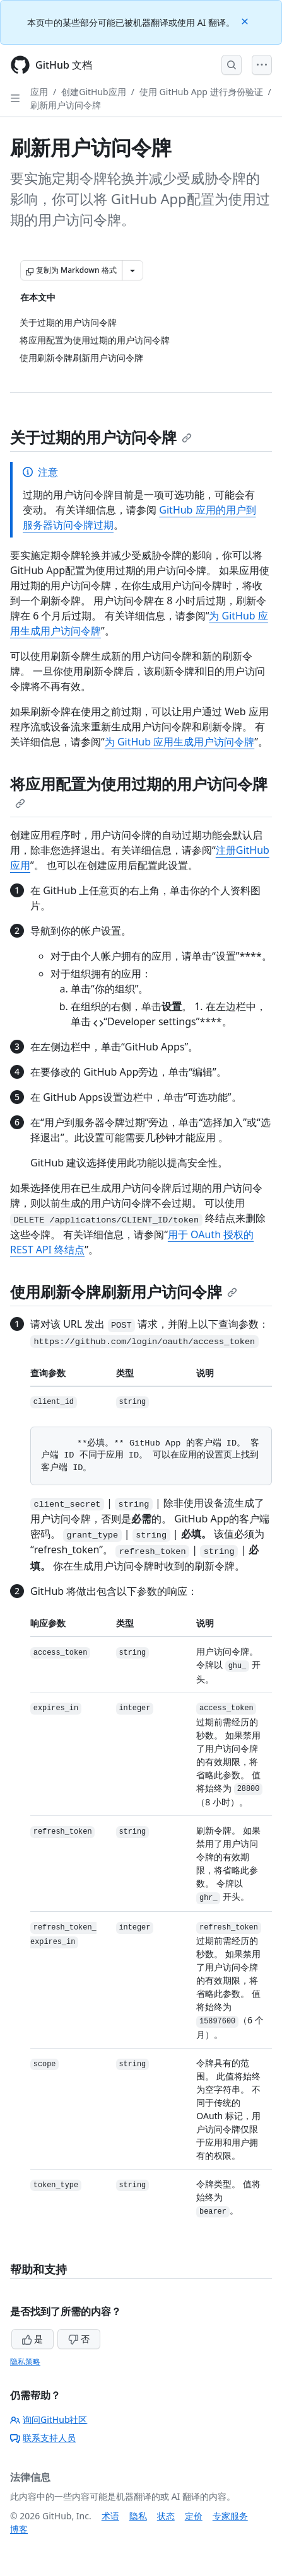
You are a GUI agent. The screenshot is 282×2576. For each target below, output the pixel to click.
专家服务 (230, 2516)
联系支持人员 (43, 2438)
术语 (110, 2516)
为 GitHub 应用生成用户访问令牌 (179, 742)
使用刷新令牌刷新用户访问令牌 (123, 1291)
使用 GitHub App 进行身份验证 (201, 92)
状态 (166, 2516)
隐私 (138, 2516)
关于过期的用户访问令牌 (101, 437)
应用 (39, 92)
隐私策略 (25, 2361)
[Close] (246, 20)
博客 (19, 2529)
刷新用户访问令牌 (65, 105)
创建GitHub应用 (93, 92)
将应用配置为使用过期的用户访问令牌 (138, 790)
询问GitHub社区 (49, 2419)
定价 (194, 2516)
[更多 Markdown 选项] (132, 270)
